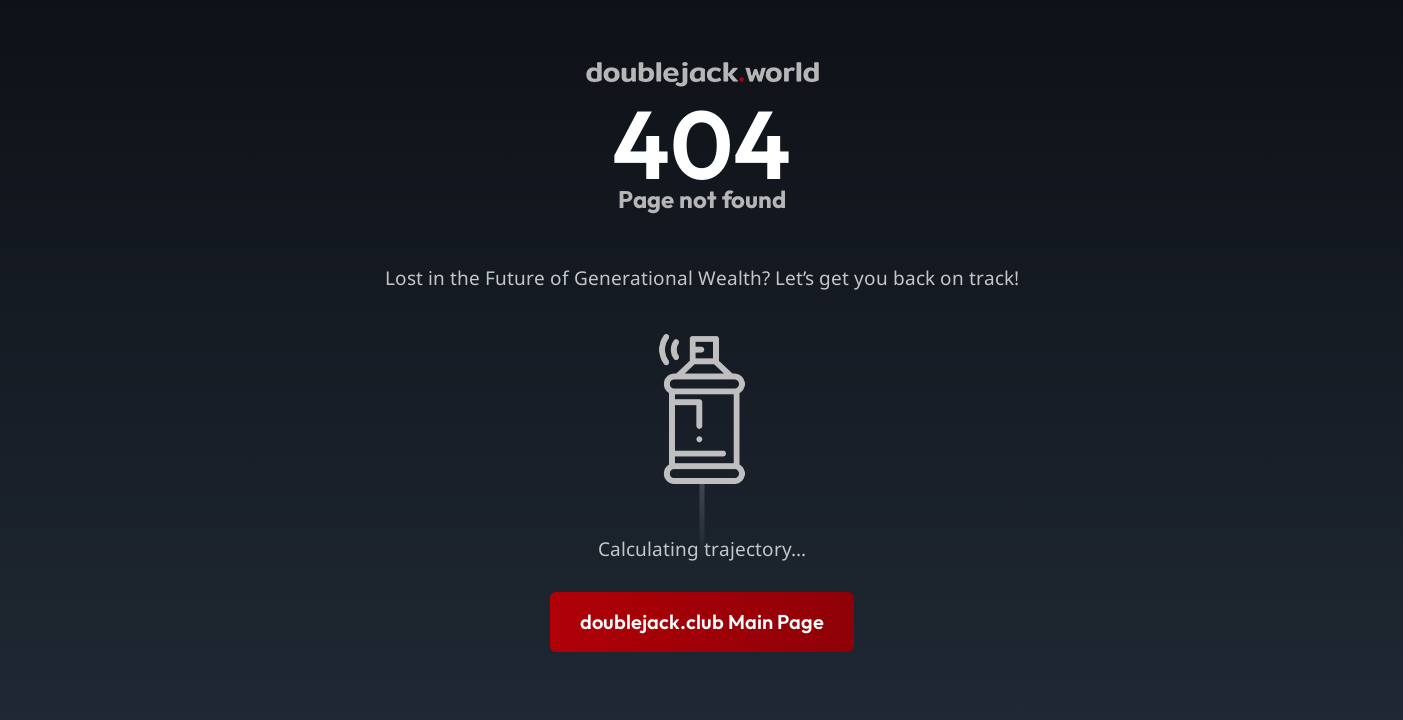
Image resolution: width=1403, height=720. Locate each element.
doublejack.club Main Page (702, 621)
